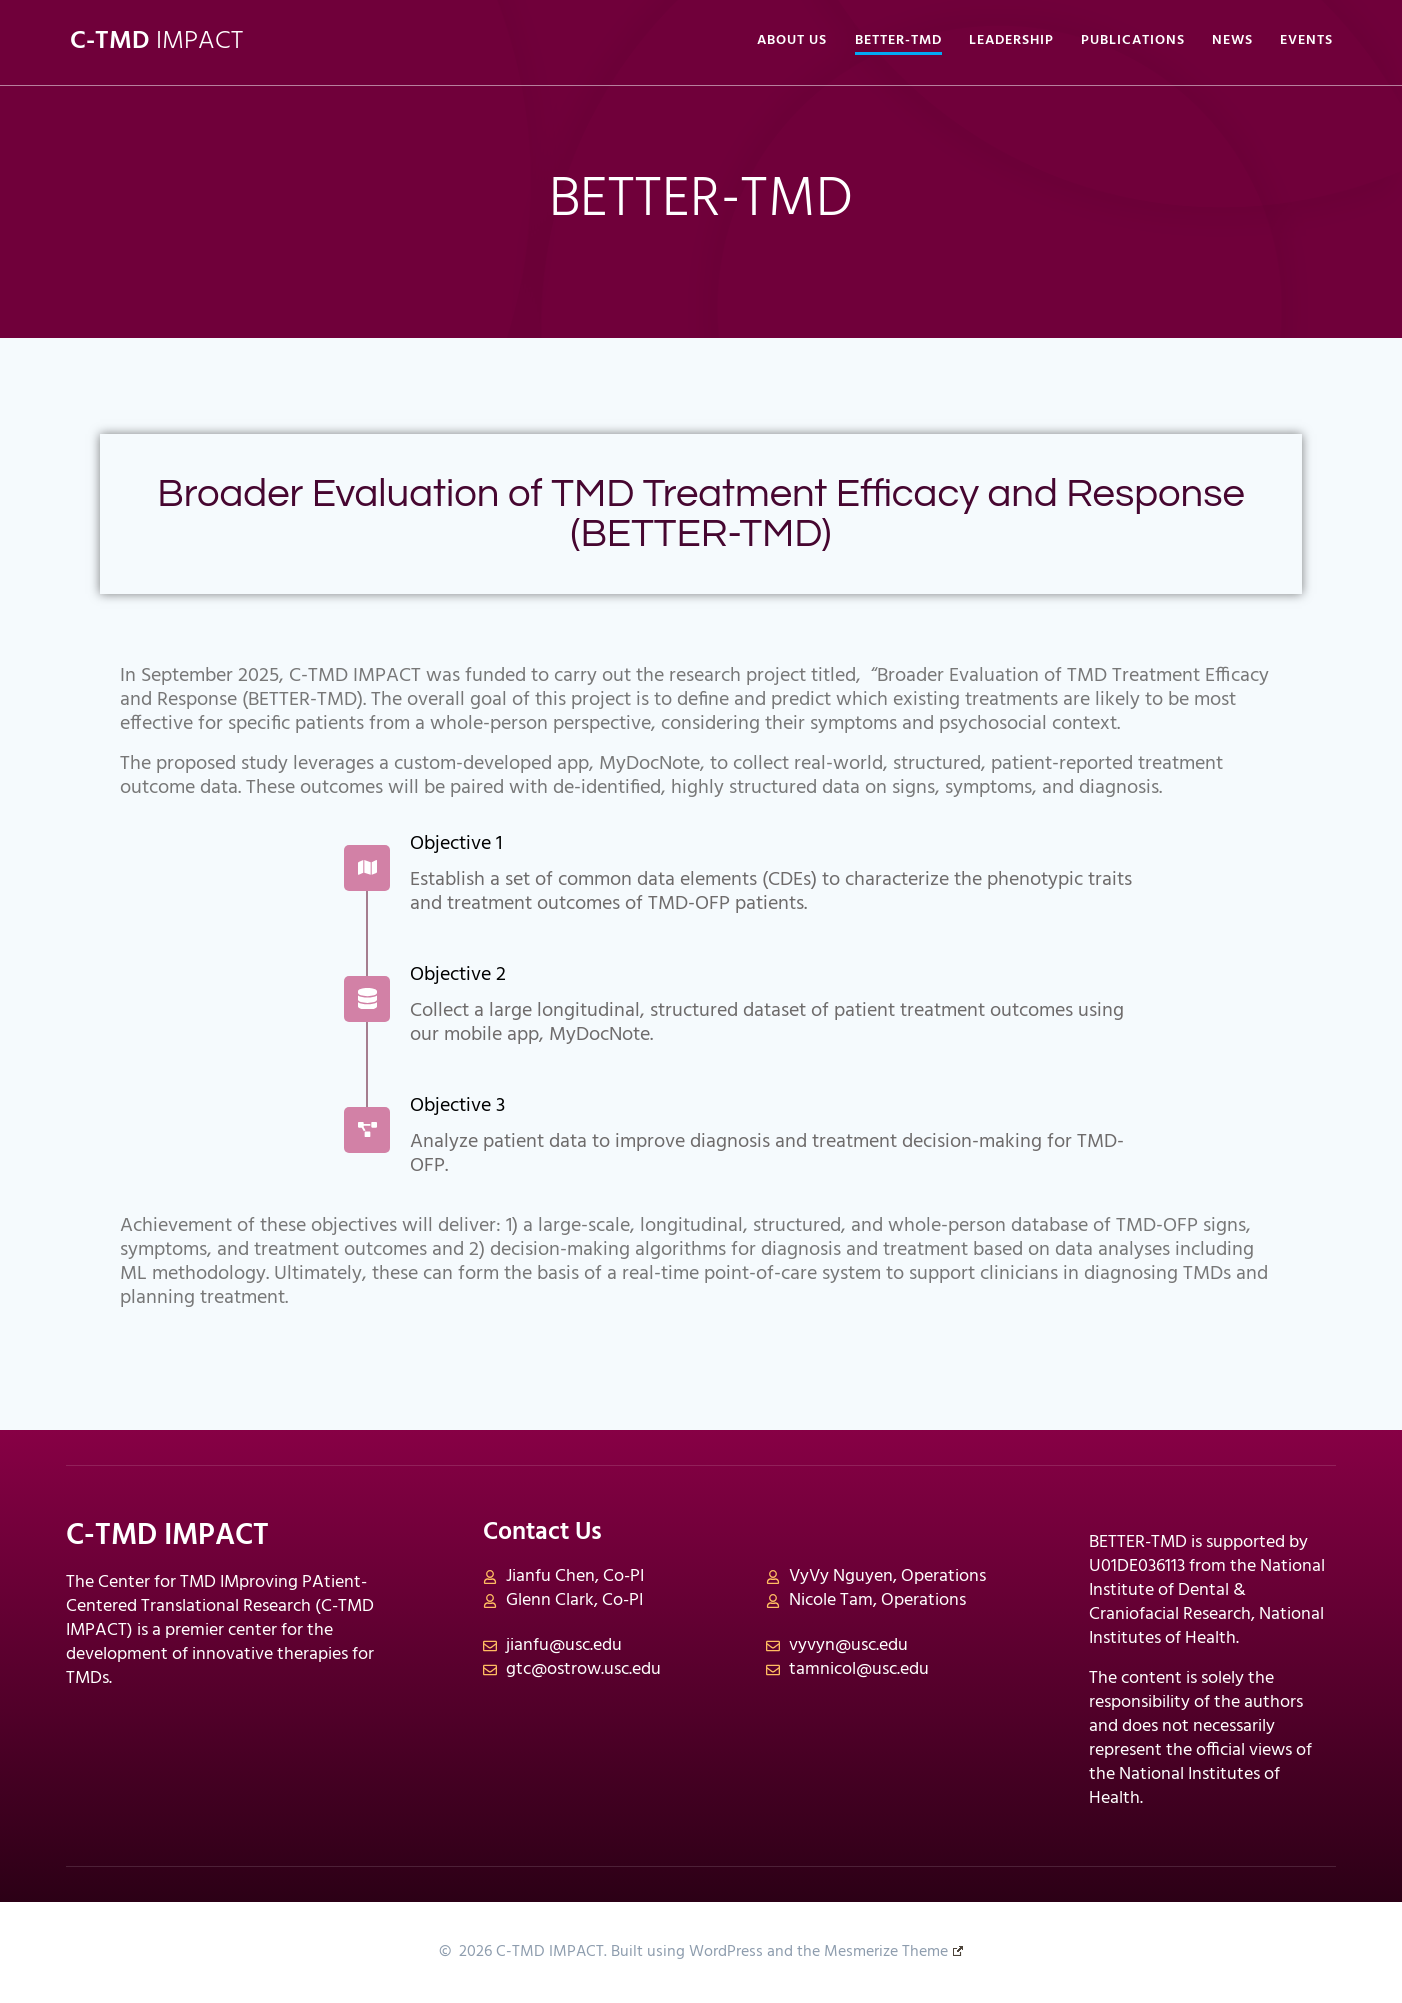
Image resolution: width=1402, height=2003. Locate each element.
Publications (1133, 41)
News (1232, 41)
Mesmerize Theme (893, 1952)
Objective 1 (456, 844)
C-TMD (156, 42)
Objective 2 (458, 975)
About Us (792, 41)
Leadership (1011, 41)
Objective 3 (457, 1106)
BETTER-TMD (898, 41)
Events (1306, 41)
